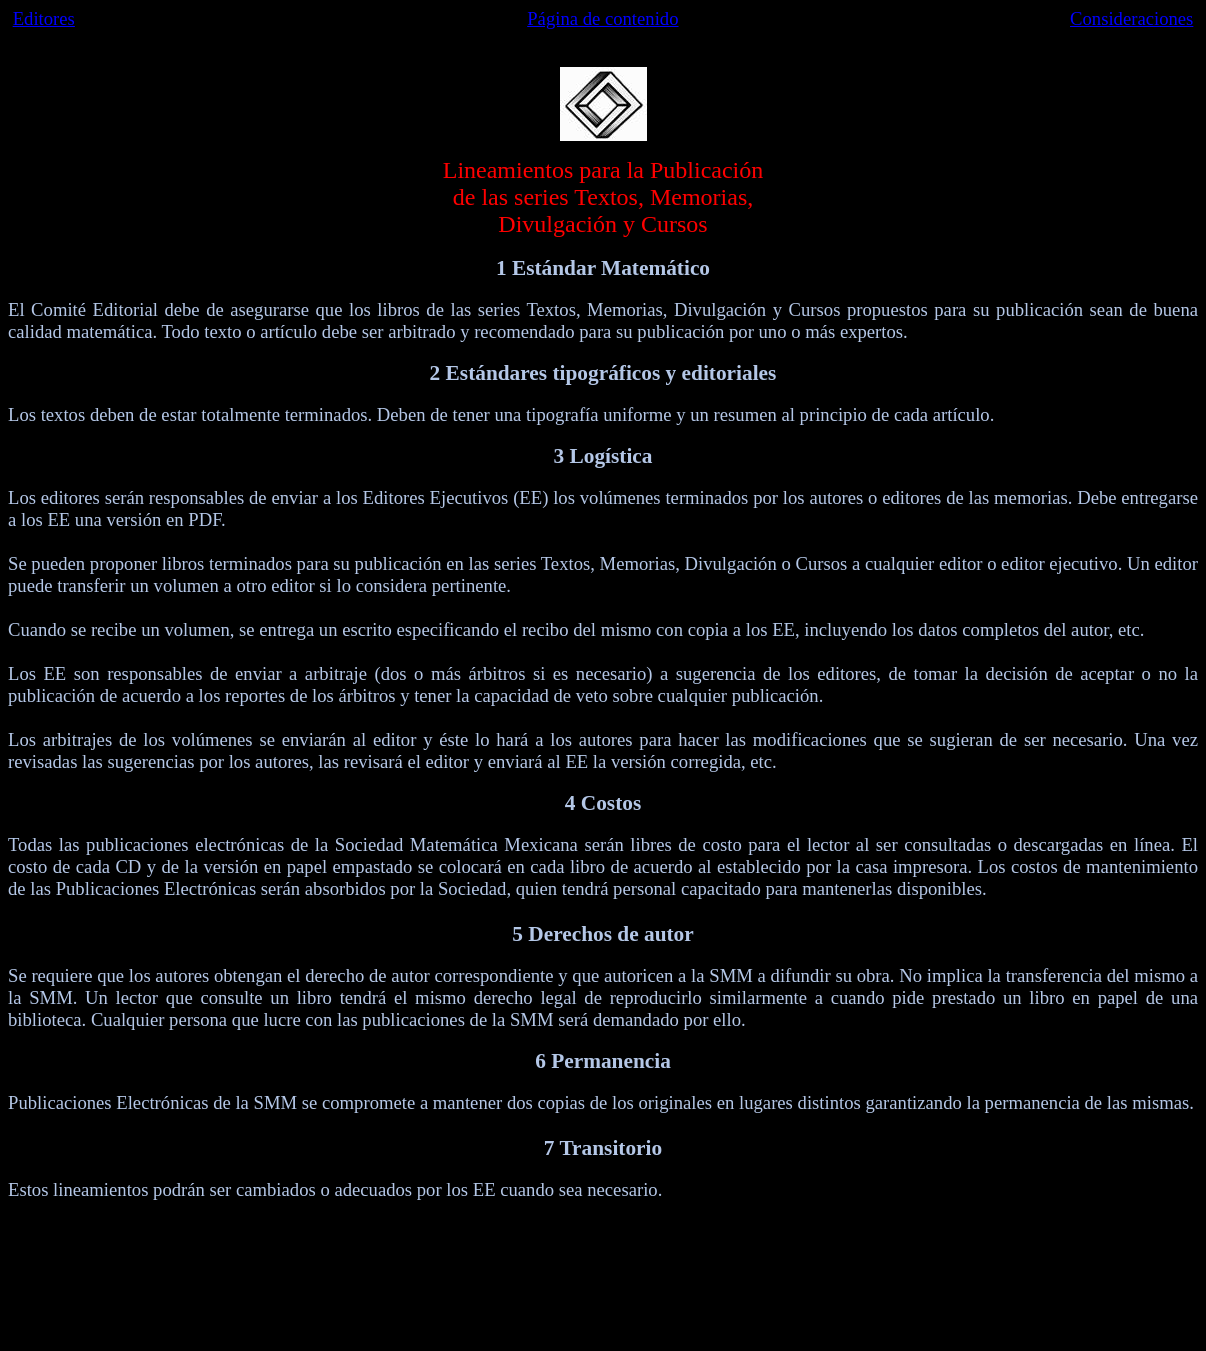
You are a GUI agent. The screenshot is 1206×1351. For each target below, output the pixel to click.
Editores (44, 18)
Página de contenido (602, 18)
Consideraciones (1131, 18)
